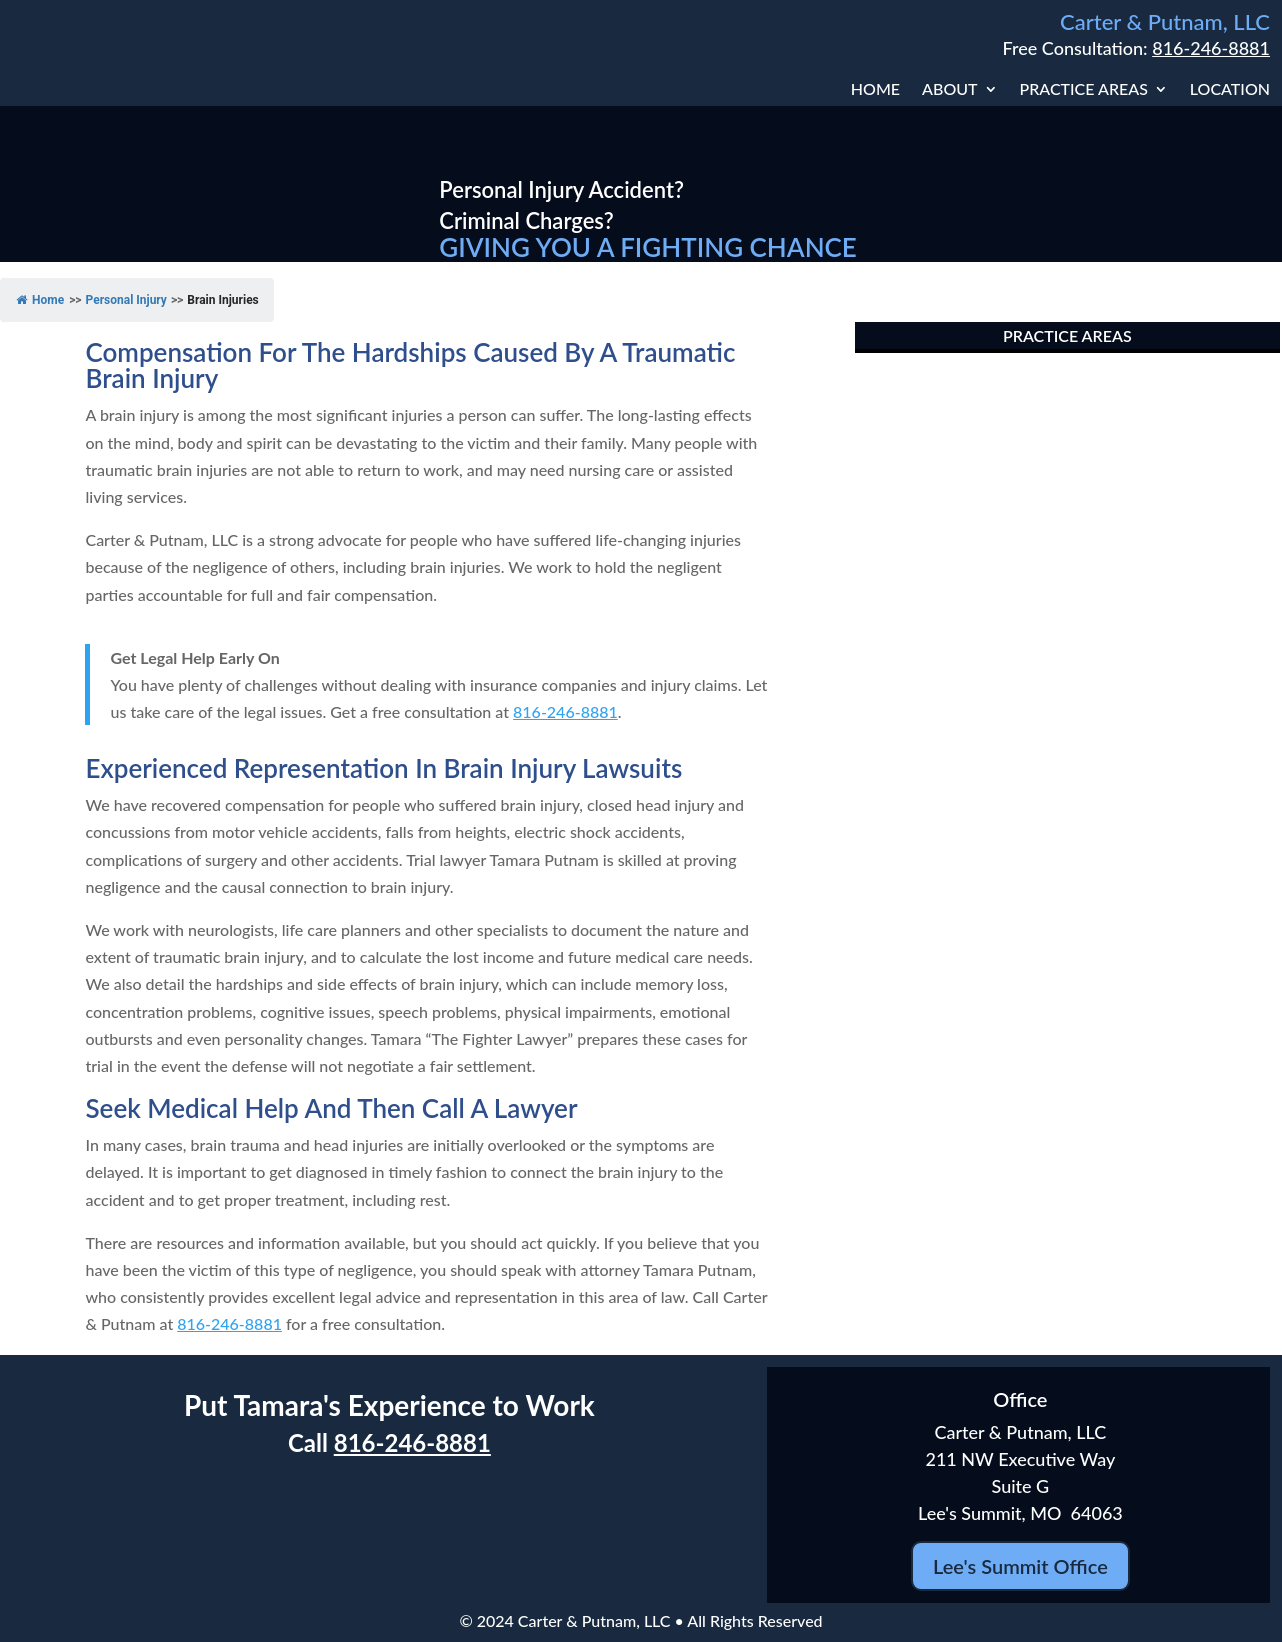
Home (875, 90)
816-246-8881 (1211, 48)
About (949, 90)
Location (1230, 90)
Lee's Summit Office (1020, 1566)
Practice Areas (1084, 90)
